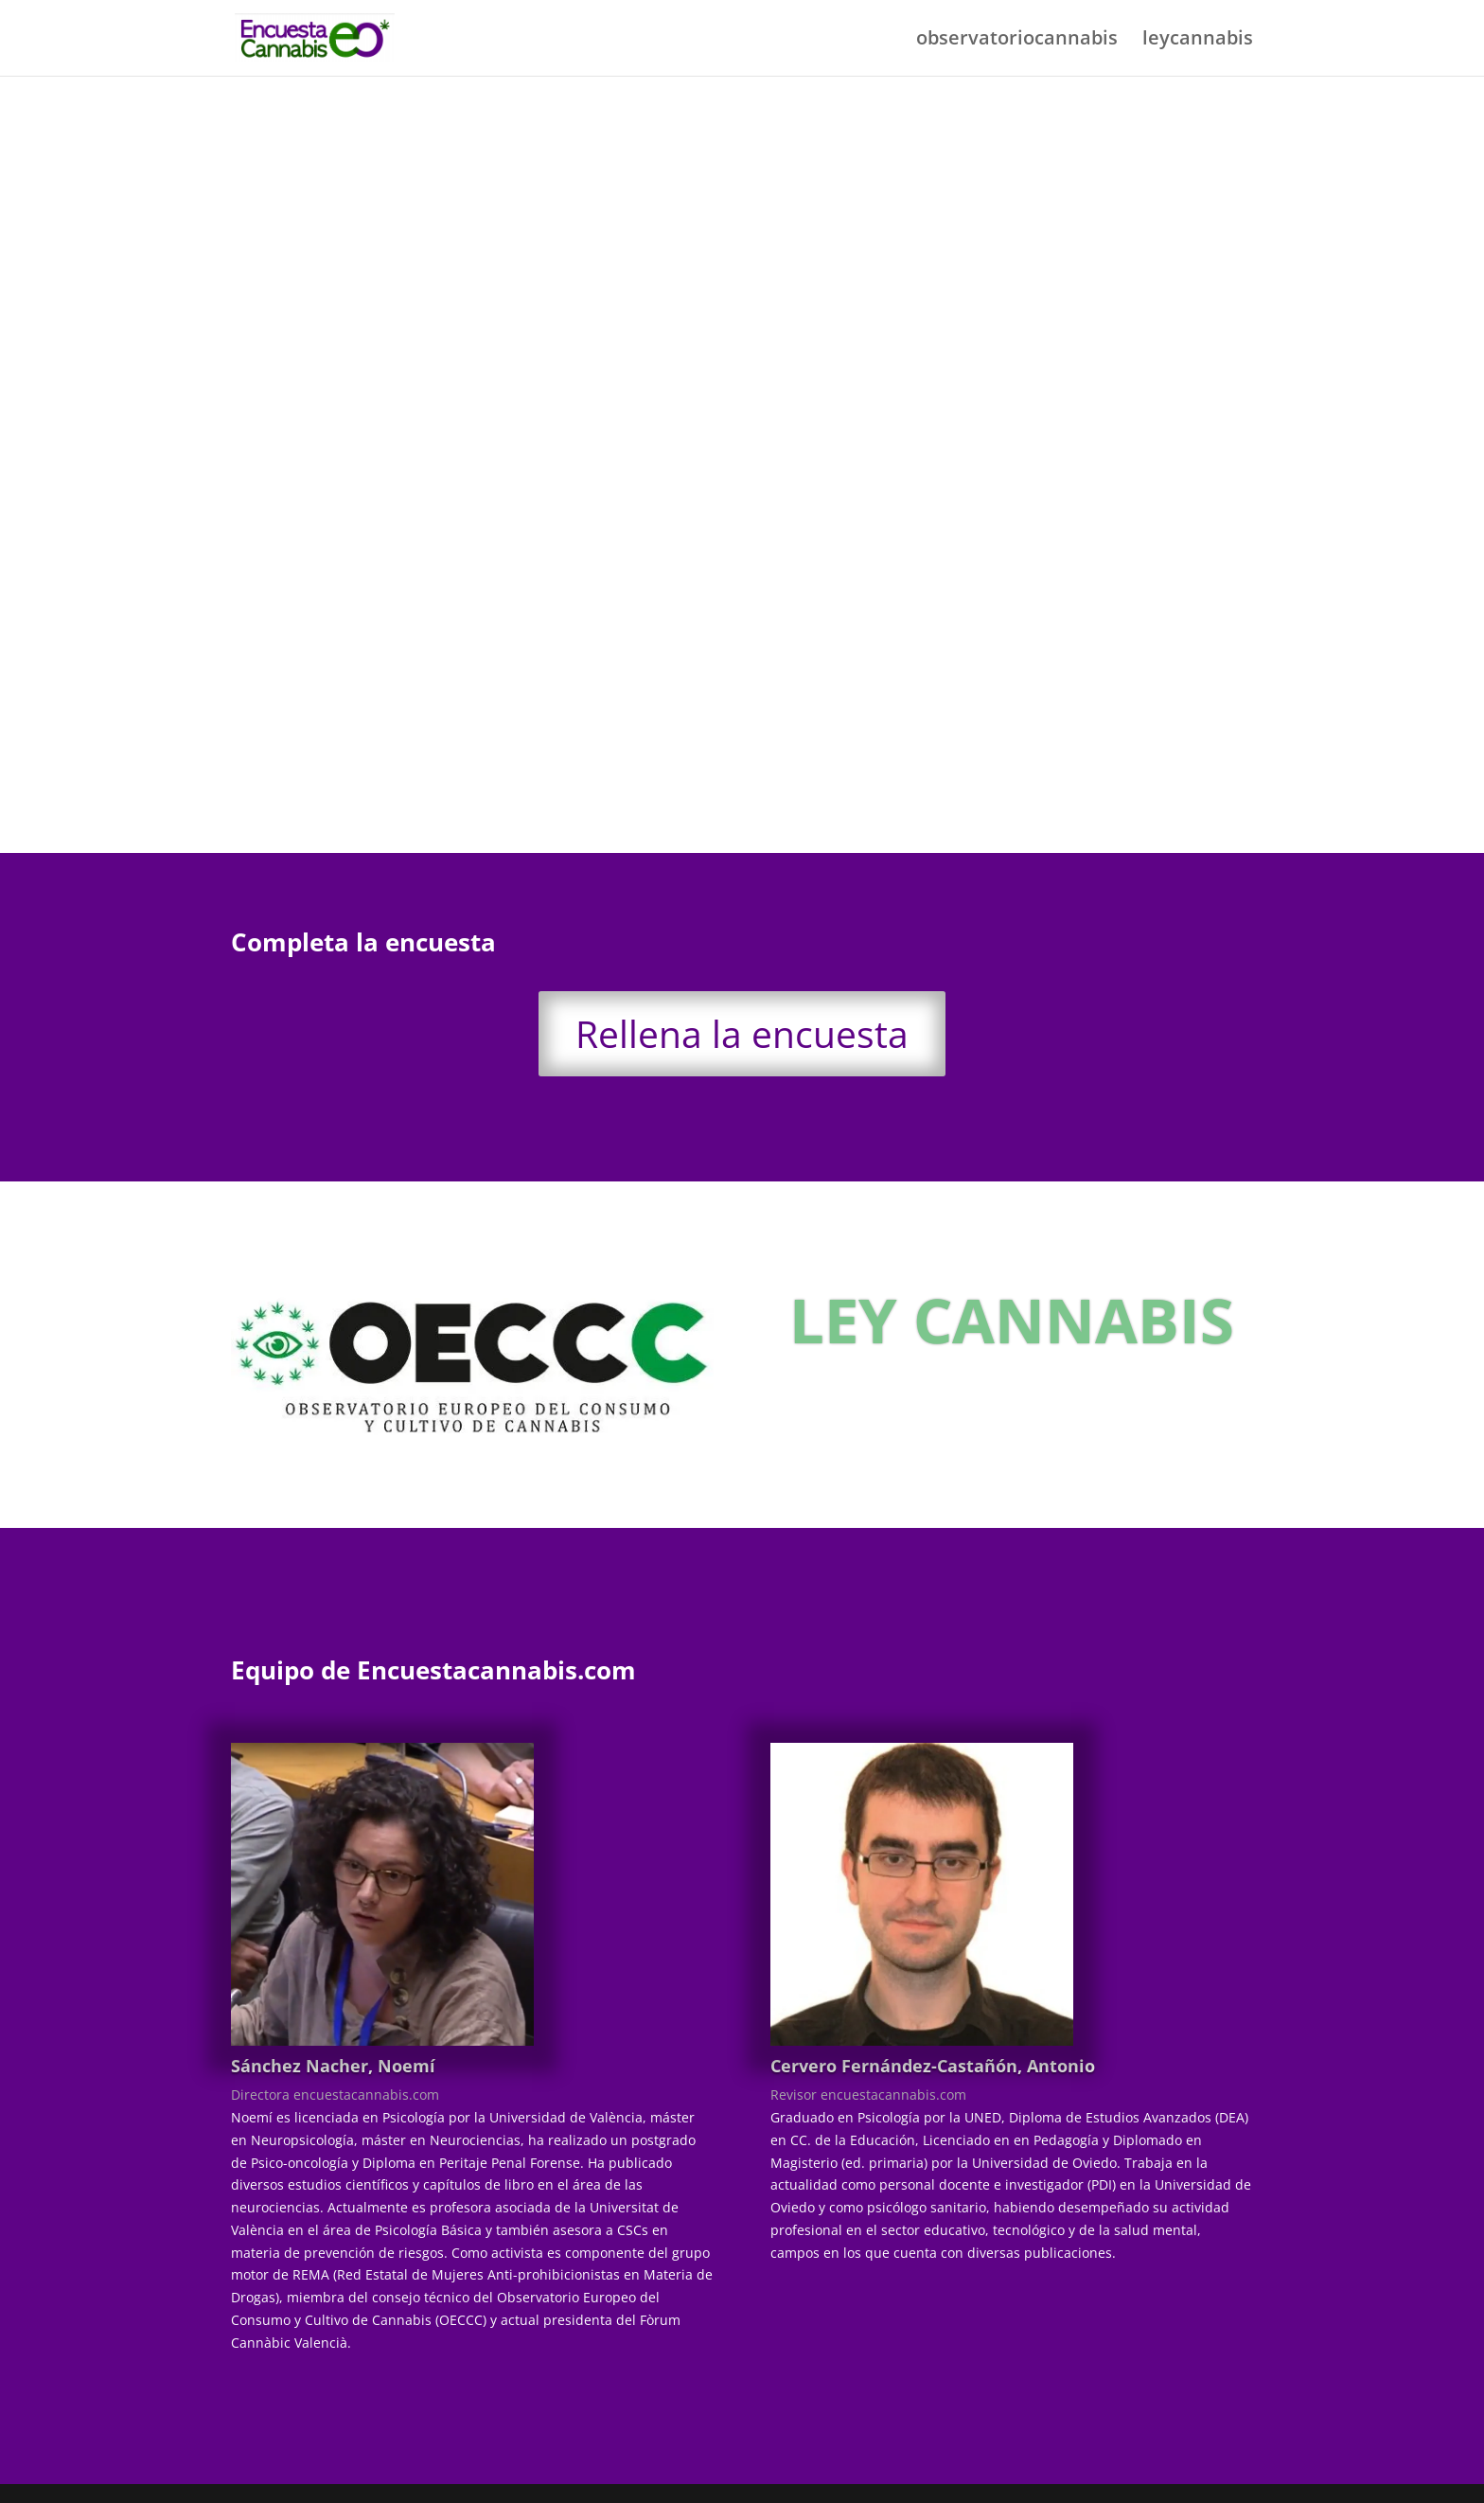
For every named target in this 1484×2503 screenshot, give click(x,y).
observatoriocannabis (1017, 40)
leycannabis (1197, 40)
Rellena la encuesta (742, 1033)
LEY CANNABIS (1011, 1319)
